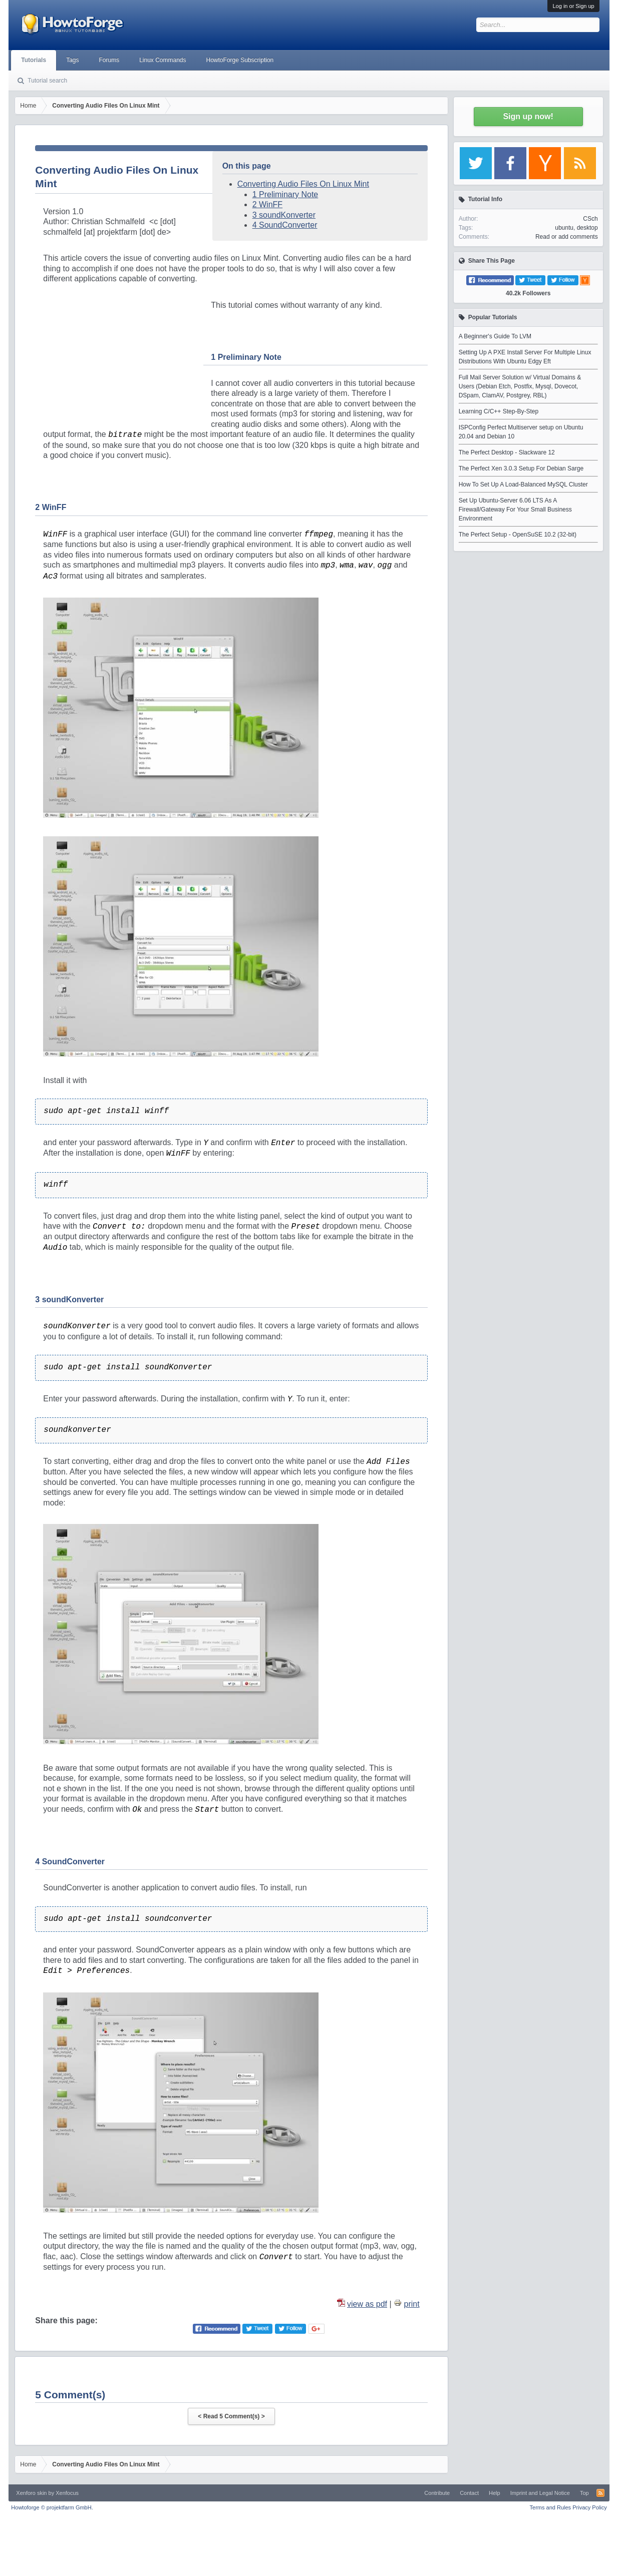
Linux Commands (162, 60)
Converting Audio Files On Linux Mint (303, 184)
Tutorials (33, 60)
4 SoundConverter (285, 225)
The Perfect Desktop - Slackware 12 (507, 452)
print (412, 2304)
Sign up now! (528, 116)
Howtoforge (52, 2507)
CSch (590, 218)
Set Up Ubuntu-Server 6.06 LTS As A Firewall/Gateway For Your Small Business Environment (515, 509)
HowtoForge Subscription (240, 60)
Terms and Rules (550, 2507)
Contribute (437, 2493)
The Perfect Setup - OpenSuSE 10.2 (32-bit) (517, 534)
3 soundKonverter (284, 215)
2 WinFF (267, 204)
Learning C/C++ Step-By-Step (498, 411)
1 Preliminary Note (285, 194)
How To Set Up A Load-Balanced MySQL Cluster (523, 484)
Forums (109, 60)
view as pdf (367, 2304)
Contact (469, 2493)
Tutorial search (47, 80)
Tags (72, 60)
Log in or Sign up (573, 6)
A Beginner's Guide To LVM (495, 336)
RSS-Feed (600, 2493)
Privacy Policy (589, 2507)
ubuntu (564, 227)
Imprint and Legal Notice (540, 2493)
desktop (587, 227)
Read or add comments (566, 236)
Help (494, 2493)
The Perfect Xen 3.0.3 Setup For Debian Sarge (521, 468)
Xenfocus (67, 2493)
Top (584, 2493)
